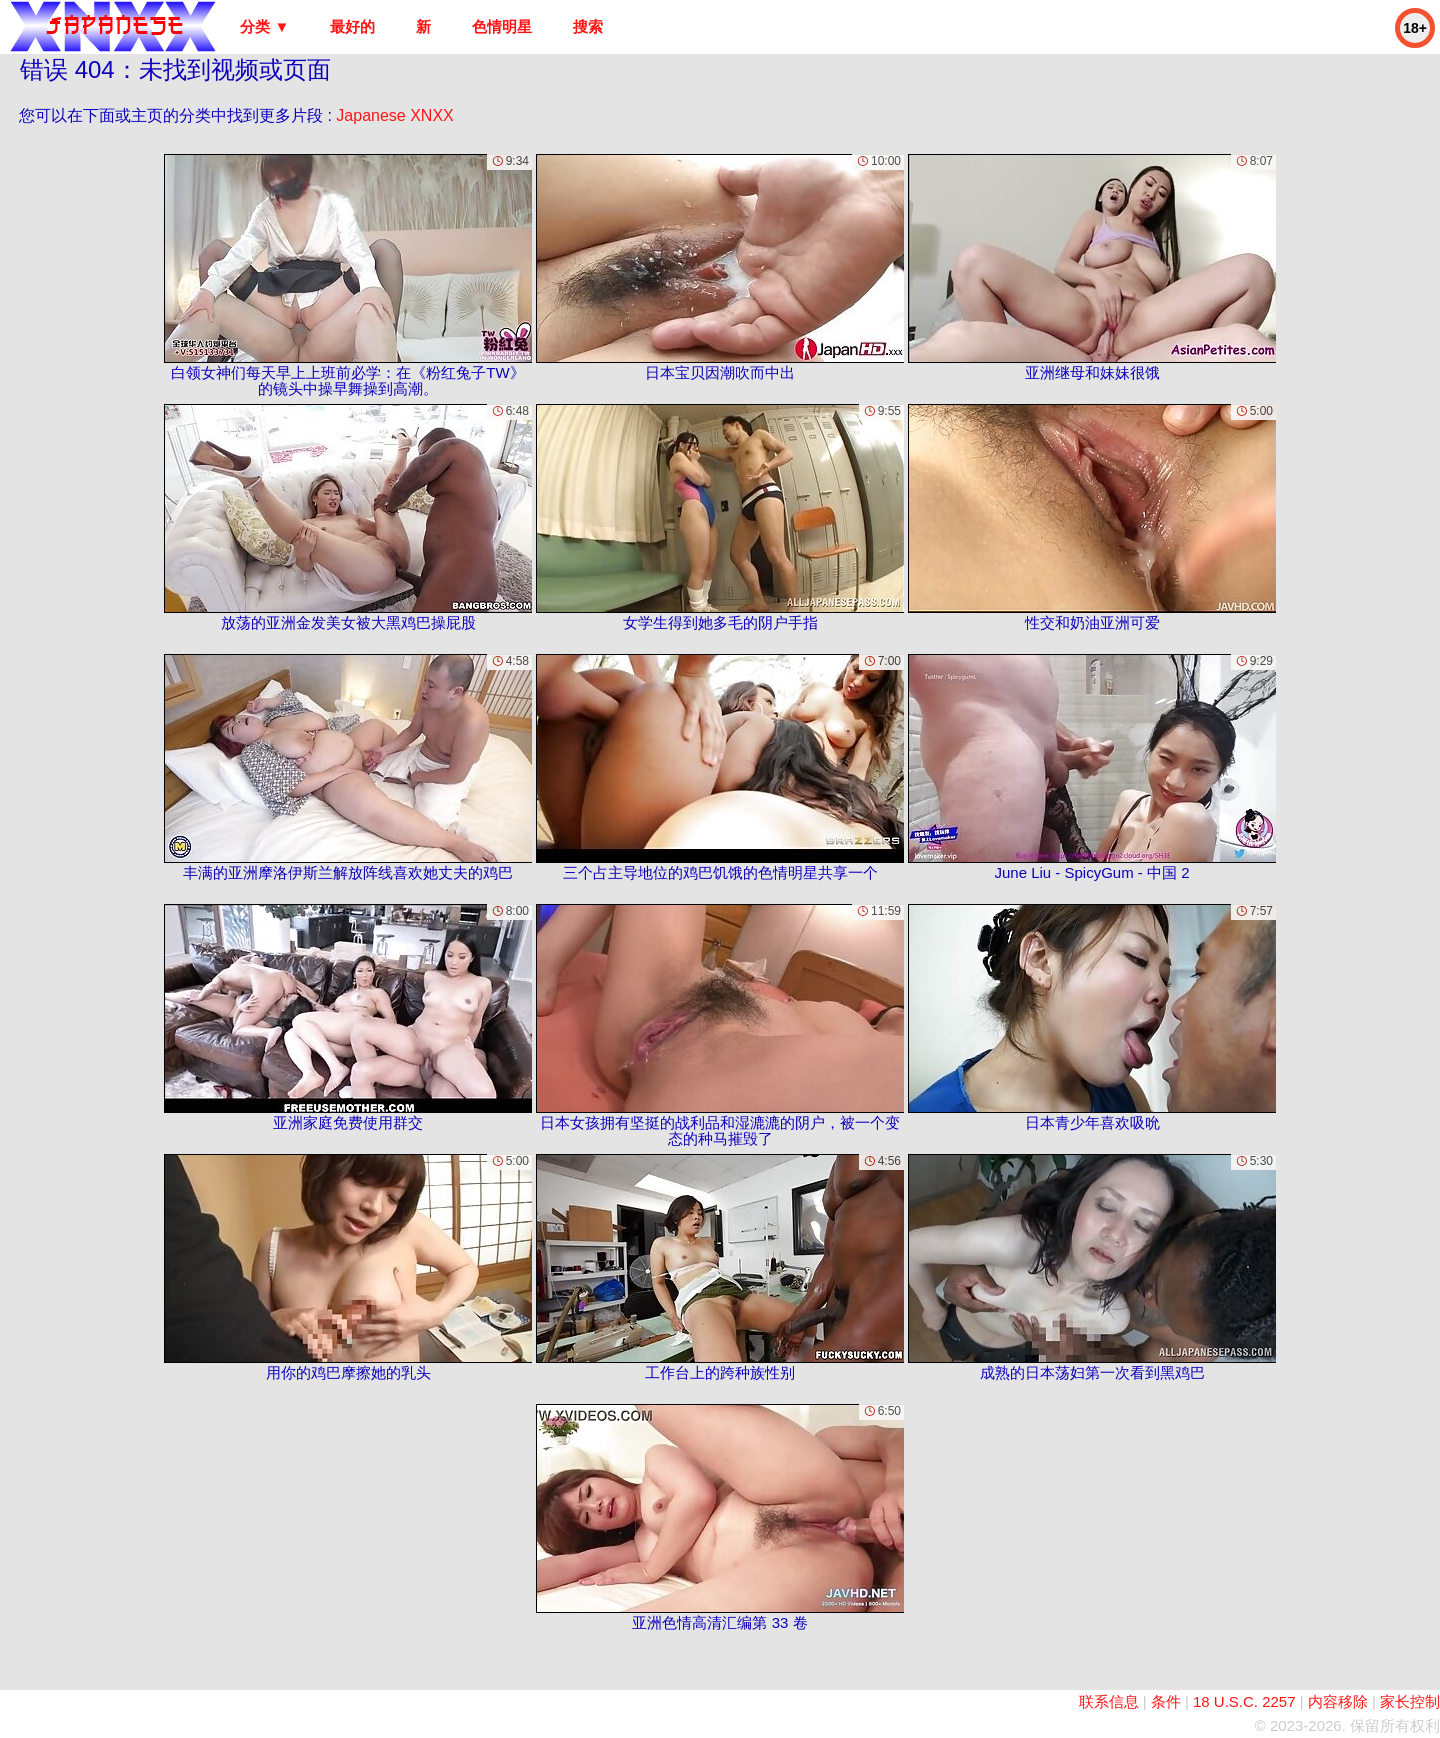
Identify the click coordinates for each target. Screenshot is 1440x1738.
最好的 (352, 26)
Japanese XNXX (394, 115)
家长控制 (1410, 1701)
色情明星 (502, 26)
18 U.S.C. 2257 (1244, 1701)
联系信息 (1109, 1701)
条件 (1166, 1701)
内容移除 (1338, 1701)
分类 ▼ (264, 26)
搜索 (588, 26)
